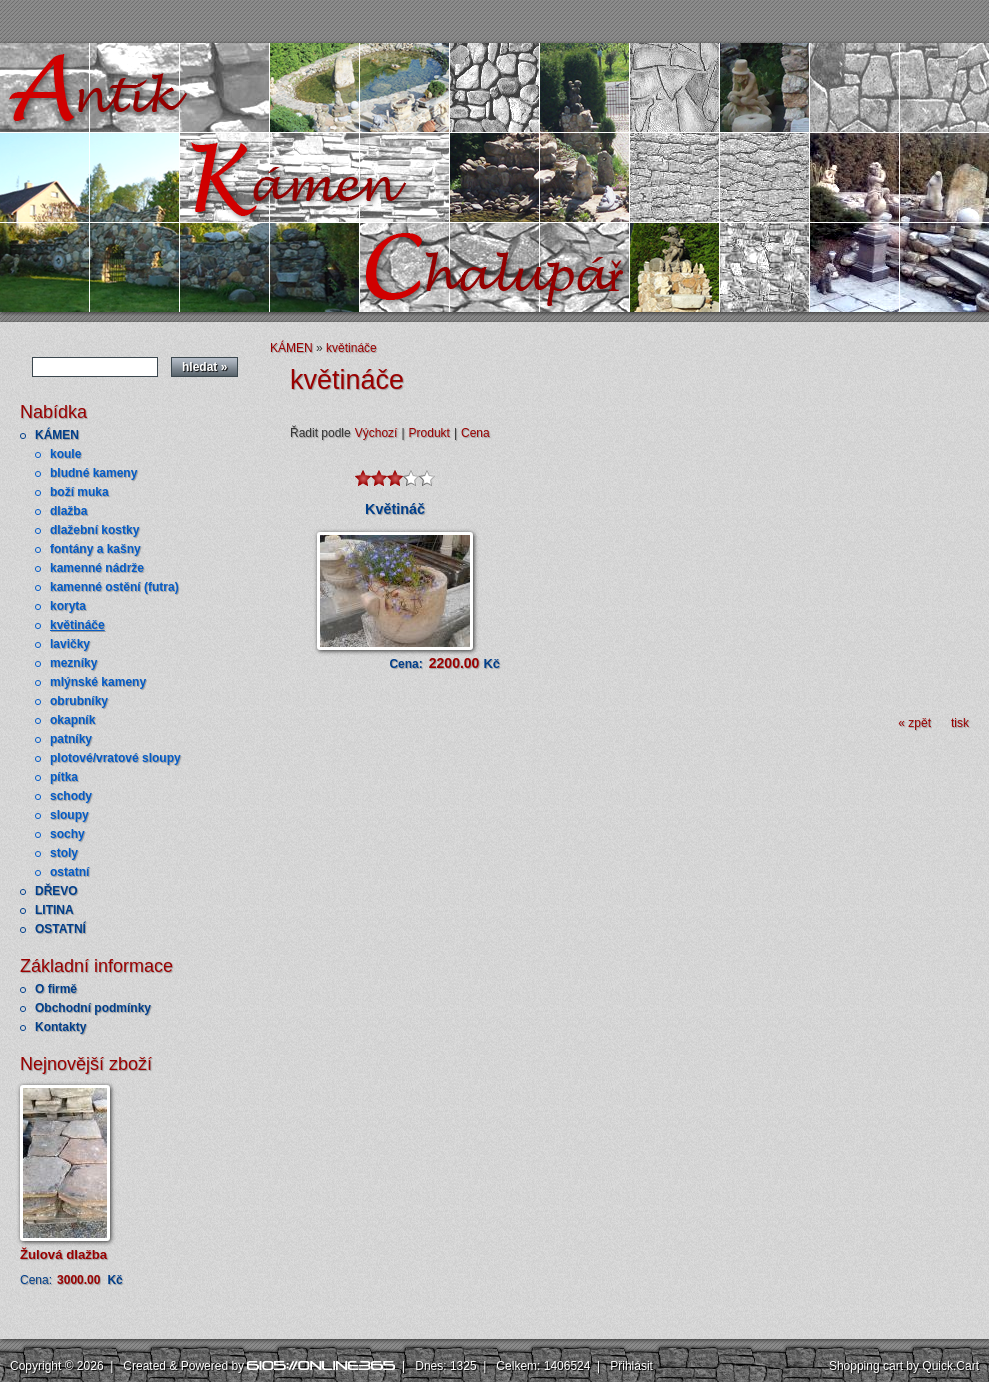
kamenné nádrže (97, 568)
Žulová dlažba (63, 1254)
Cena (475, 433)
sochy (67, 834)
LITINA (54, 910)
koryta (68, 606)
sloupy (69, 815)
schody (71, 796)
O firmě (56, 989)
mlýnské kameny (98, 682)
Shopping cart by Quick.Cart (904, 1366)
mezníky (73, 663)
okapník (72, 720)
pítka (64, 777)
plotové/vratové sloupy (115, 758)
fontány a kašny (95, 549)
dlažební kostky (94, 530)
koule (65, 454)
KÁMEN (57, 435)
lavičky (70, 644)
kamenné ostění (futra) (114, 587)
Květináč (395, 509)
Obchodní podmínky (93, 1008)
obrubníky (79, 701)
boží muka (79, 492)
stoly (64, 853)
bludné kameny (93, 473)
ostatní (69, 872)
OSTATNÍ (60, 929)
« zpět (914, 723)
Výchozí (376, 433)
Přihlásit (631, 1366)
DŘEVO (56, 891)
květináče (77, 625)
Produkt (429, 433)
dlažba (68, 511)
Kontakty (60, 1027)
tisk (960, 723)
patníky (71, 739)
